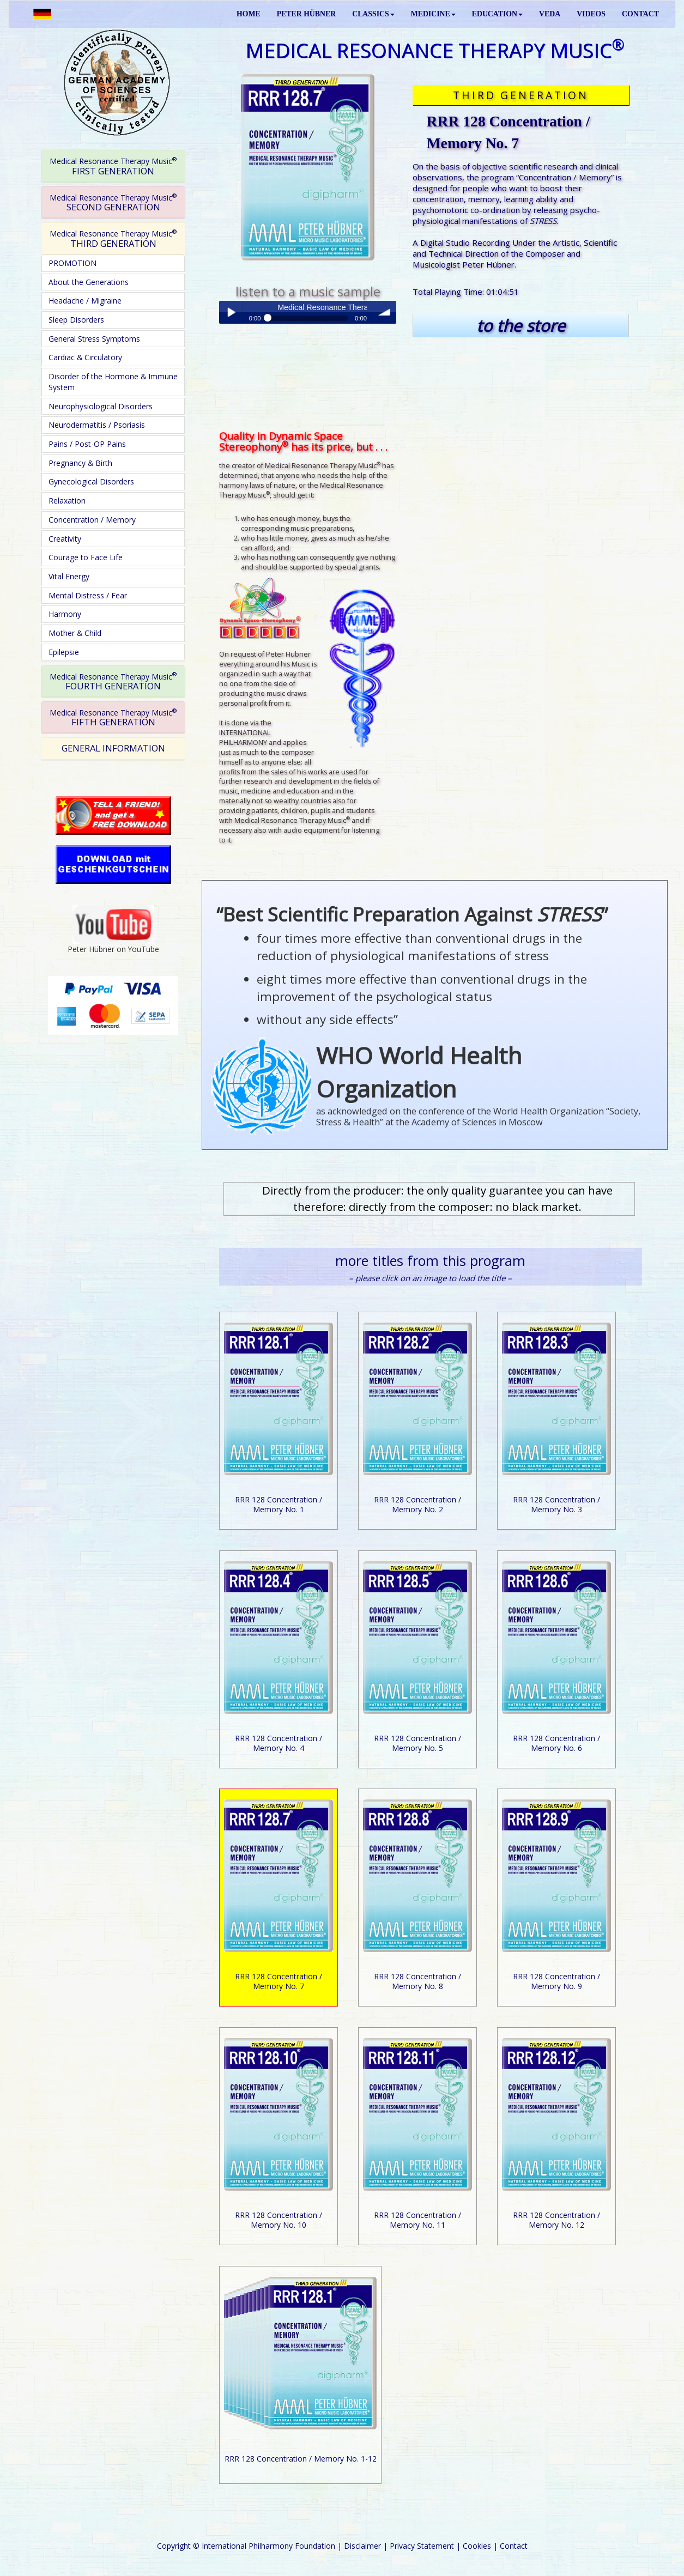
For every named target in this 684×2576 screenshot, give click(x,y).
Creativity (65, 539)
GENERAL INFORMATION (113, 748)
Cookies (477, 2546)
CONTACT (640, 14)
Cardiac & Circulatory (85, 357)
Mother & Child (75, 633)
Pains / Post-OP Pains (87, 444)
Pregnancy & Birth (80, 463)
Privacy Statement (422, 2546)
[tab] (113, 165)
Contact (514, 2546)
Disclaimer (362, 2546)
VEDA (549, 14)
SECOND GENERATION (113, 202)
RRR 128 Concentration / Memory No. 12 (556, 2220)
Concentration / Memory (92, 519)
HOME (249, 14)
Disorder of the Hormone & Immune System (113, 381)
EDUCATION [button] (497, 14)
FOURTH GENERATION (113, 681)
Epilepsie (64, 652)
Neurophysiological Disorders (101, 406)
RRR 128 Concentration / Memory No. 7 (278, 1981)
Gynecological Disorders (91, 481)
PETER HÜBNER (306, 14)
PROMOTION (72, 263)
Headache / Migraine (85, 300)
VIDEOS (591, 14)
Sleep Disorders (76, 319)
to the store (520, 325)
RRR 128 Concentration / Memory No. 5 (417, 1743)
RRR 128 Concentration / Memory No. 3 (556, 1504)
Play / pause (230, 312)
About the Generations (89, 282)
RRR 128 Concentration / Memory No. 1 (278, 1504)
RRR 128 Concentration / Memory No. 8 (417, 1981)
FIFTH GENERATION (113, 717)
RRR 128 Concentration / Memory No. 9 (556, 1981)
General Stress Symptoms (94, 339)
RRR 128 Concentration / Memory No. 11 (417, 2220)
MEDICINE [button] (433, 14)
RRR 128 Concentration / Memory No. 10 (278, 2220)
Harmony (65, 614)
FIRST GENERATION (113, 166)
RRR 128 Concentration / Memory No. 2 (417, 1504)
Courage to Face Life (86, 557)
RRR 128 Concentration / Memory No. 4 (278, 1743)
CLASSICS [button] (373, 14)
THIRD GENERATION (113, 238)
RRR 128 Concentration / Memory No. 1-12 (301, 2458)
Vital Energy (69, 576)
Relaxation (67, 500)
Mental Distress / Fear (88, 595)
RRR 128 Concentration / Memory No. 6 (556, 1743)
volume (384, 312)
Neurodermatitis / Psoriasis (97, 425)
